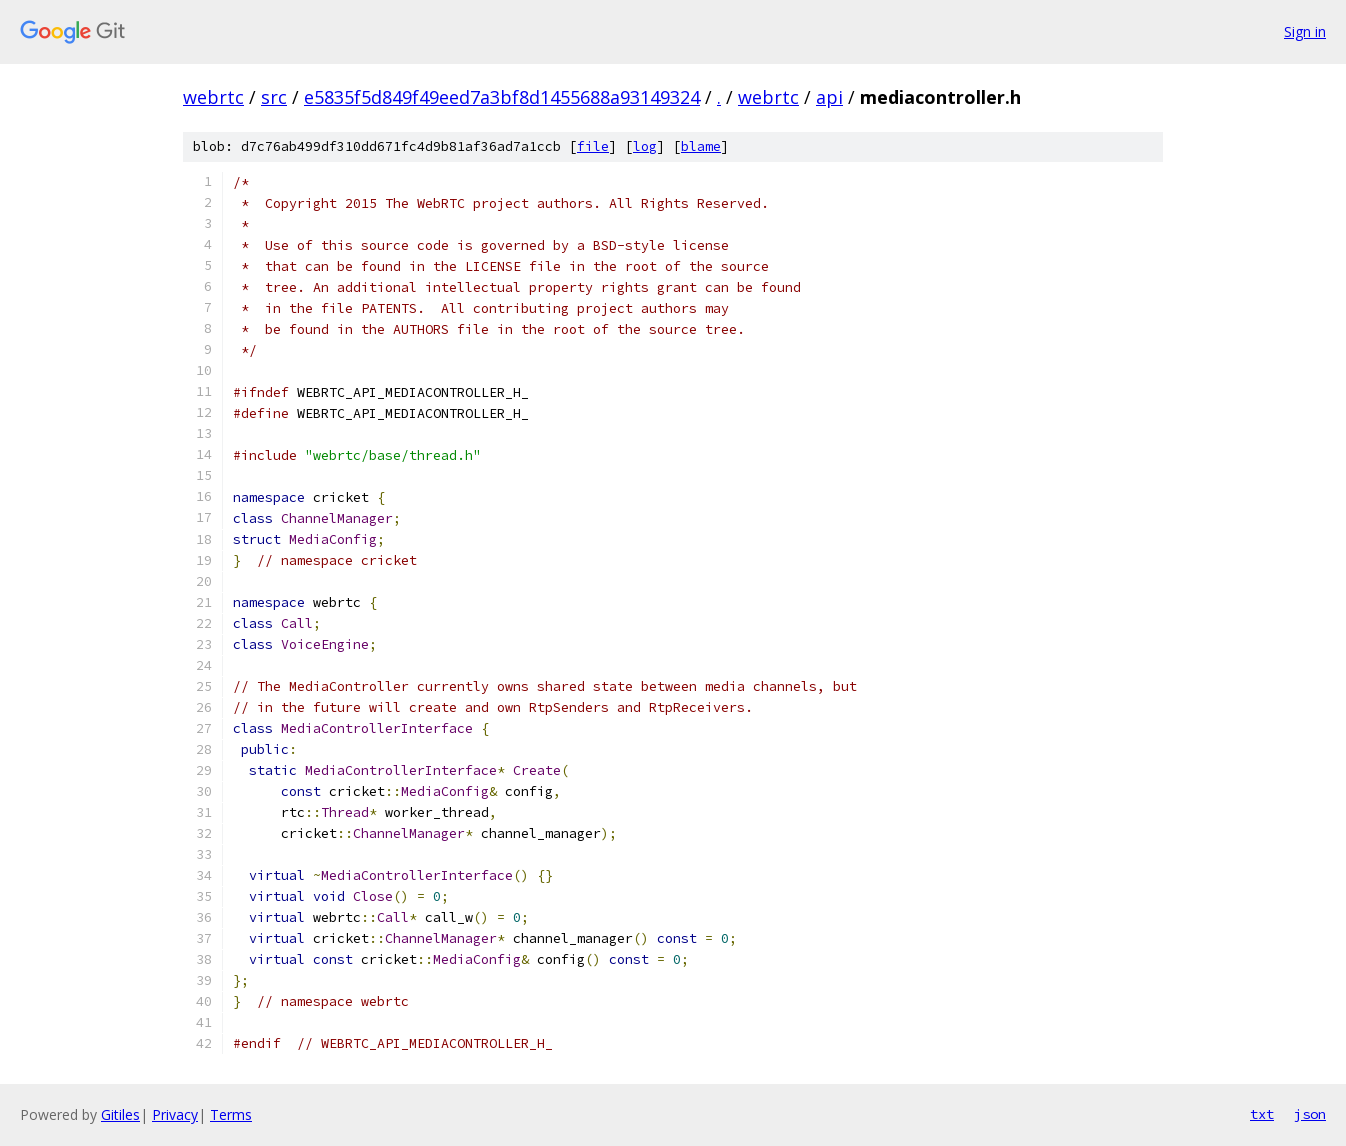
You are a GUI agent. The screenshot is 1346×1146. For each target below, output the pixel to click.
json (1310, 1114)
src (274, 97)
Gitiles (120, 1114)
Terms (231, 1114)
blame (701, 146)
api (829, 97)
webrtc (213, 97)
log (645, 146)
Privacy (175, 1114)
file (593, 146)
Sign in (1305, 31)
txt (1262, 1114)
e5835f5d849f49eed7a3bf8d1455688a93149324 (502, 97)
